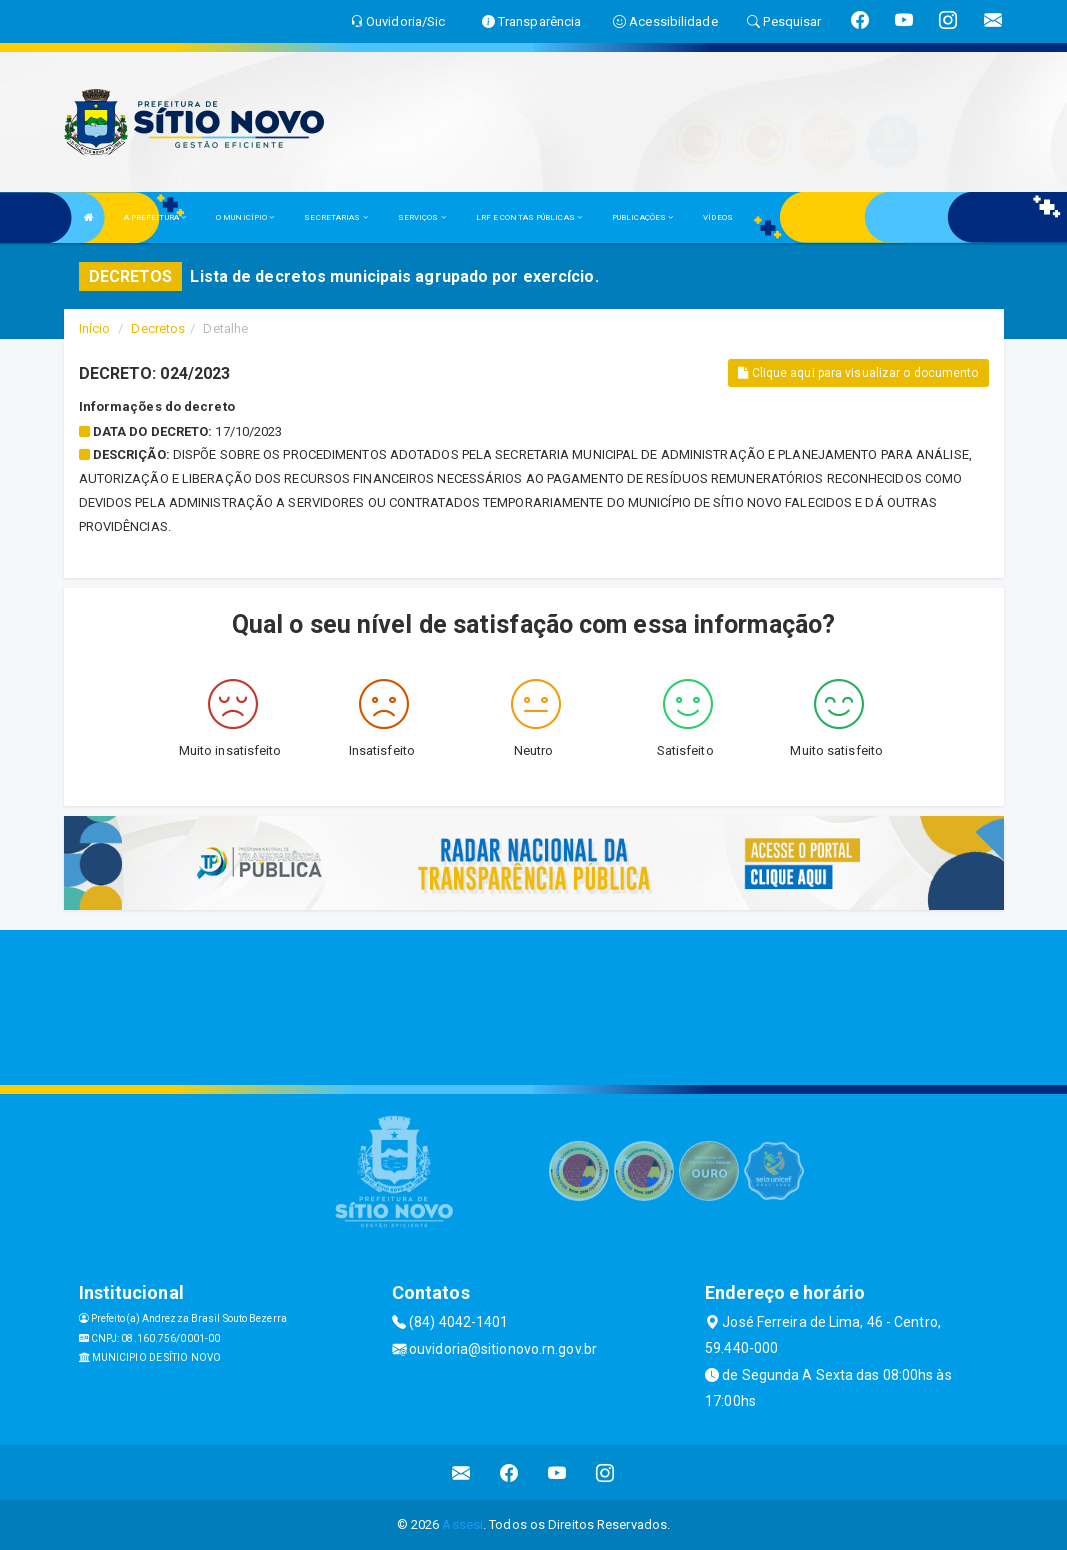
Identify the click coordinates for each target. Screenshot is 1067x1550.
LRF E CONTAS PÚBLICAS (529, 217)
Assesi (462, 1524)
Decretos (158, 328)
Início (95, 328)
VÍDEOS (718, 217)
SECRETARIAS (335, 217)
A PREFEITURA (155, 217)
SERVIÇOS (422, 217)
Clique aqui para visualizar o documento (858, 373)
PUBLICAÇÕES (642, 217)
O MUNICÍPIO (245, 217)
